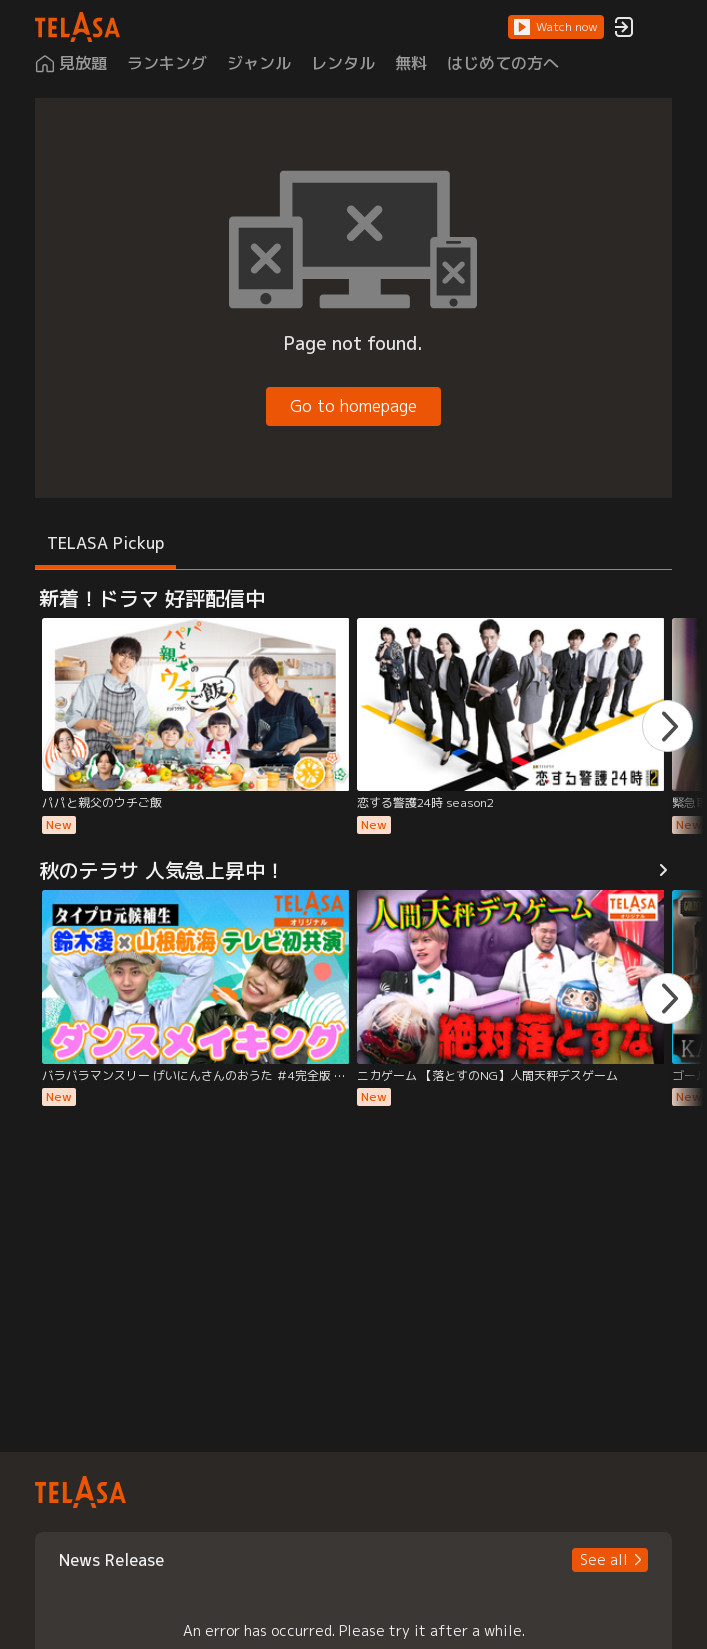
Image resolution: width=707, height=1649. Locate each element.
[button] (556, 27)
